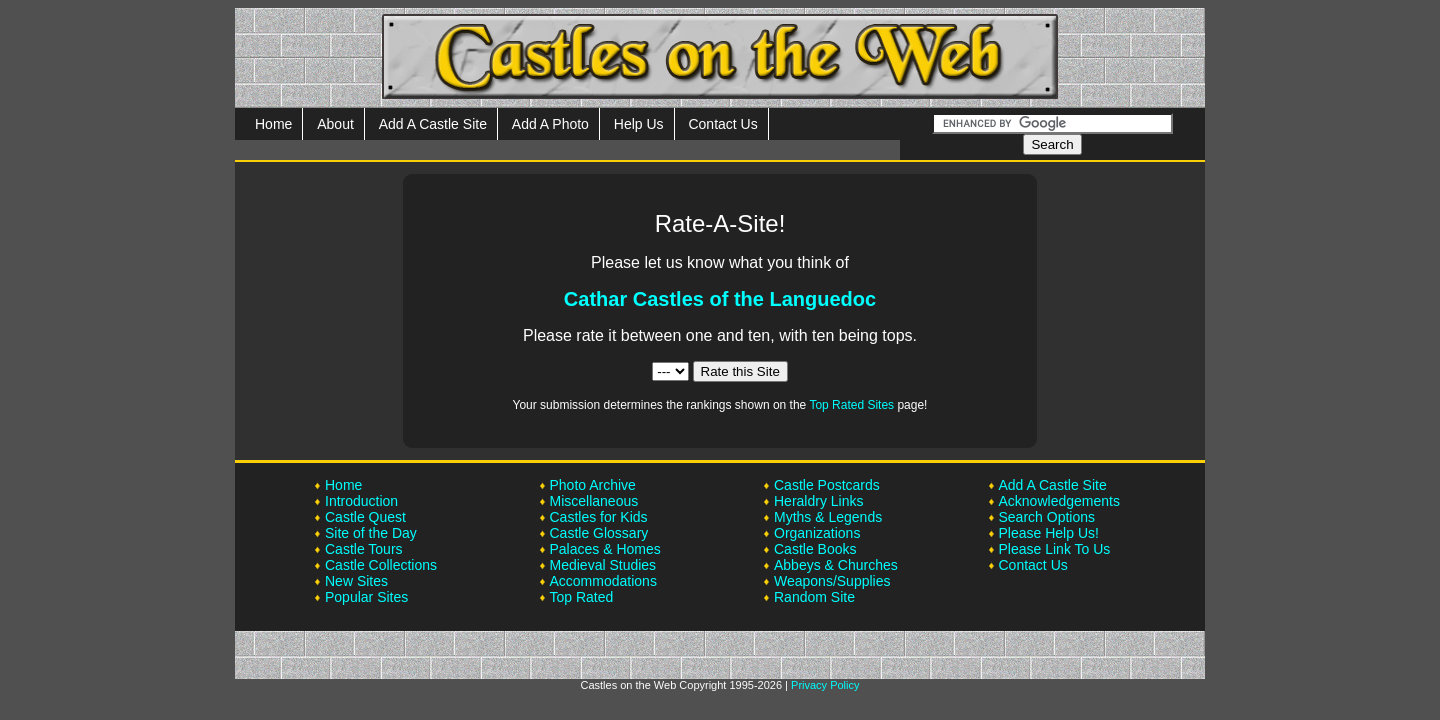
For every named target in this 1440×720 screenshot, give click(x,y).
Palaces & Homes (605, 549)
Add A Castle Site (433, 124)
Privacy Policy (825, 685)
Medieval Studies (603, 565)
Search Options (1047, 517)
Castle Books (815, 549)
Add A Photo (550, 124)
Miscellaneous (594, 501)
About (335, 124)
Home (273, 124)
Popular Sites (366, 597)
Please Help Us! (1049, 533)
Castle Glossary (599, 533)
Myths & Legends (828, 517)
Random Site (814, 597)
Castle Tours (364, 549)
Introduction (361, 501)
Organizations (817, 533)
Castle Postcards (827, 485)
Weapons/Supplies (832, 581)
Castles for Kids (599, 517)
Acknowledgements (1059, 501)
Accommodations (603, 581)
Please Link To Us (1055, 549)
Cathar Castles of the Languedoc (720, 299)
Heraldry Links (818, 501)
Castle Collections (381, 565)
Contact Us (722, 124)
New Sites (356, 581)
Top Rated (582, 597)
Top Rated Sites (851, 405)
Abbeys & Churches (836, 565)
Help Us (639, 124)
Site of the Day (371, 533)
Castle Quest (365, 517)
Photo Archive (593, 485)
